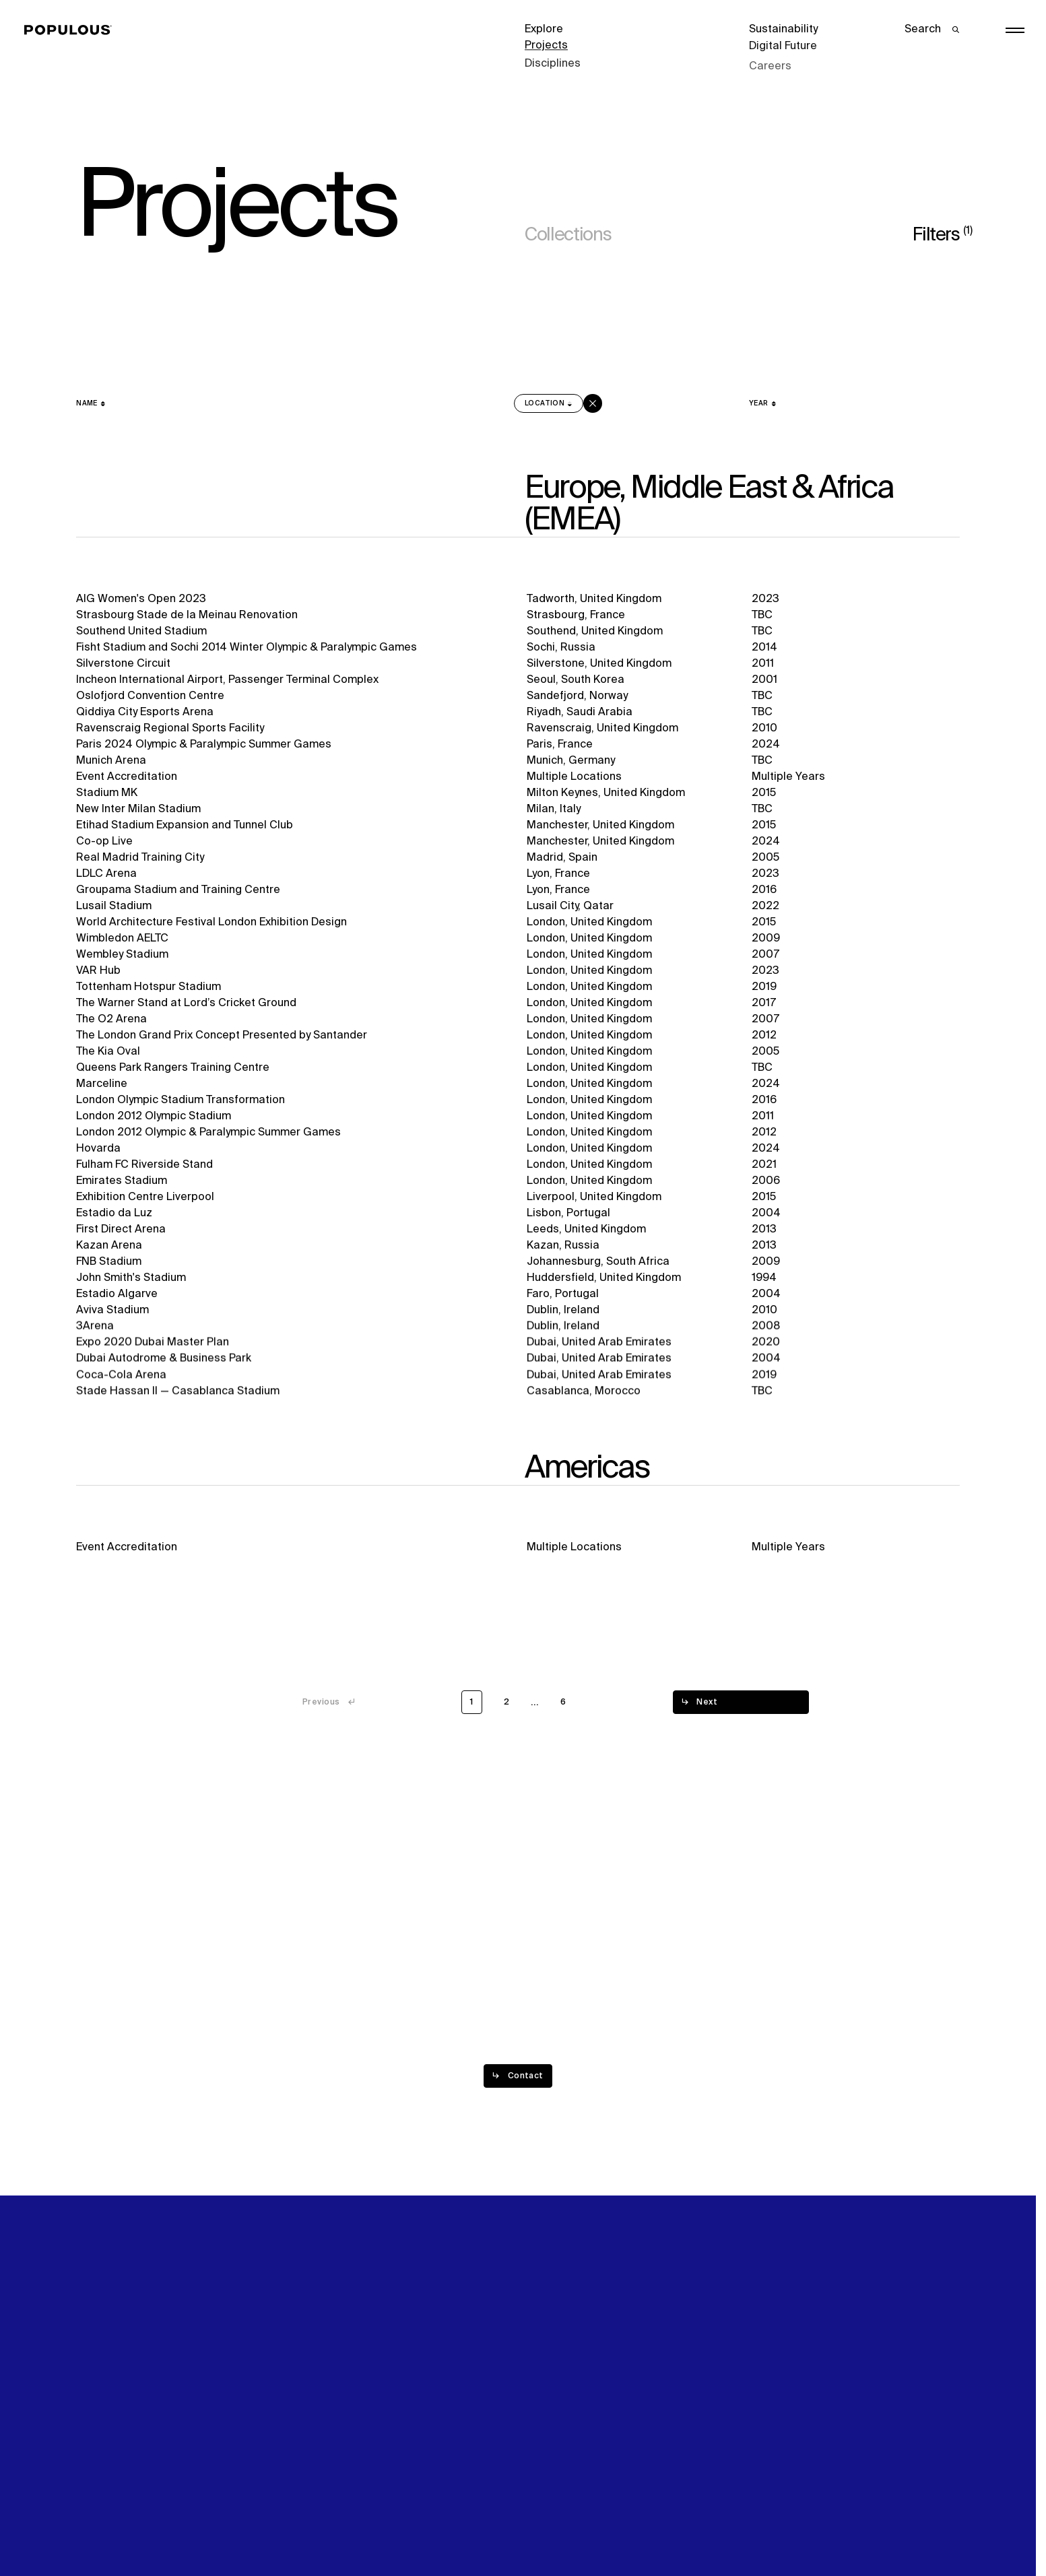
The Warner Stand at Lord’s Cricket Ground (186, 1006)
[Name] (90, 403)
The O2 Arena (111, 1022)
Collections (568, 235)
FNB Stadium (108, 1272)
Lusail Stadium (114, 907)
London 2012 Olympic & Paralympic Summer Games (208, 1138)
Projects (546, 45)
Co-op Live (104, 842)
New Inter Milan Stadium (138, 810)
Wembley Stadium (122, 957)
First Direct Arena (121, 1238)
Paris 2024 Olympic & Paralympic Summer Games (203, 745)
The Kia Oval (108, 1055)
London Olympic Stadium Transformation (180, 1104)
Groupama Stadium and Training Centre (178, 891)
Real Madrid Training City (140, 858)
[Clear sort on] (592, 403)
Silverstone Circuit (123, 664)
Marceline (101, 1088)
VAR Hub (98, 973)
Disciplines (553, 62)
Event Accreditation (126, 777)
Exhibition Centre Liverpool (145, 1204)
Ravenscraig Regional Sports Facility (170, 728)
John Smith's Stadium (131, 1289)
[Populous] (72, 30)
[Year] (762, 403)
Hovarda (98, 1155)
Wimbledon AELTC (122, 940)
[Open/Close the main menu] (1015, 30)
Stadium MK (106, 794)
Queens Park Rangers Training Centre (172, 1071)
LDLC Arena (106, 875)
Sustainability (783, 29)
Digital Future (783, 45)
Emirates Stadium (121, 1188)
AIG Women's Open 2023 (141, 599)
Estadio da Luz (114, 1221)
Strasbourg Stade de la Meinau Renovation (187, 615)
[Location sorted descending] (548, 403)
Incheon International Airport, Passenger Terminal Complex (227, 680)
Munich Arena (111, 761)
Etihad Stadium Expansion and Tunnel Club (184, 826)
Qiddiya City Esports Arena (145, 712)
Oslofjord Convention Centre (150, 696)
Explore (544, 29)
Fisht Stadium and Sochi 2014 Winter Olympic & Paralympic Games (246, 647)
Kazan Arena (109, 1255)
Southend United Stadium (141, 631)
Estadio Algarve (117, 1306)
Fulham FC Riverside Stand (144, 1171)
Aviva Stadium (112, 1323)
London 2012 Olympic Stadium (153, 1121)
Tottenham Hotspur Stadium (148, 989)
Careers (770, 62)
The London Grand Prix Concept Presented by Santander (221, 1038)
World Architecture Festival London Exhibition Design (211, 924)
